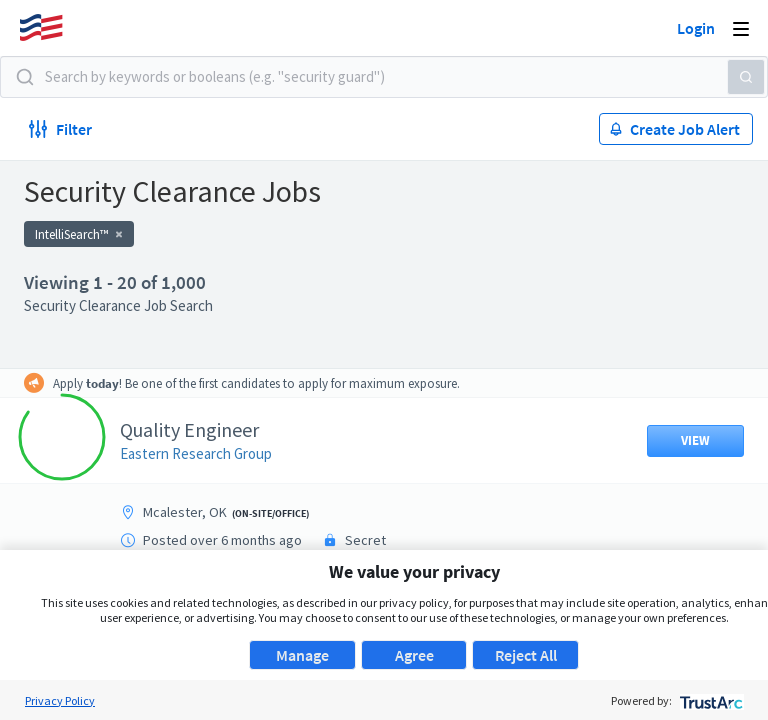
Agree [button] (414, 655)
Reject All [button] (526, 655)
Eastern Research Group (196, 453)
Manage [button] (302, 655)
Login (696, 28)
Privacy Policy (60, 700)
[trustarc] (709, 700)
